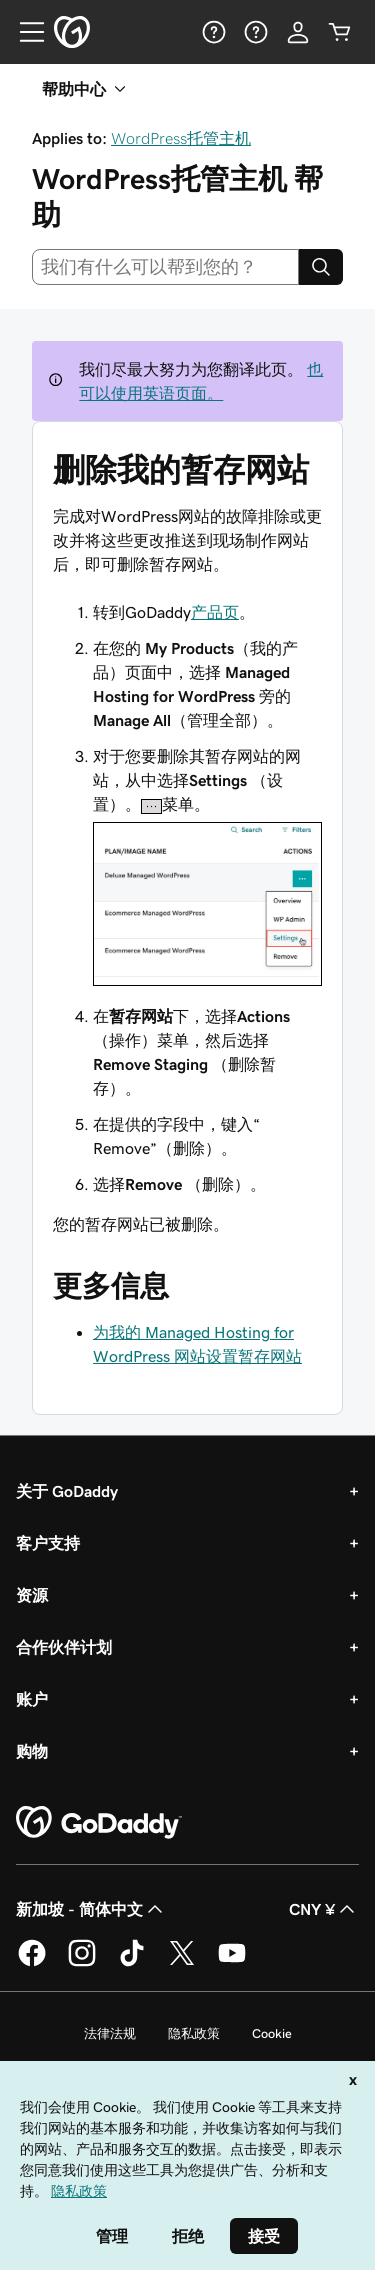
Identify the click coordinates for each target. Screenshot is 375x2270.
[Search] (321, 267)
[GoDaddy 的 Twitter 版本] (182, 1963)
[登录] (298, 32)
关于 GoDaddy (67, 1491)
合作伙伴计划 (64, 1647)
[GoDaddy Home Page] (99, 1823)
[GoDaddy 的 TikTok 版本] (132, 1963)
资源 (32, 1595)
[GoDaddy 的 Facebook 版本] (32, 1963)
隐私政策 (194, 2033)
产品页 (215, 612)
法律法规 (110, 2033)
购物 (32, 1751)
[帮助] (214, 32)
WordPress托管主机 (181, 138)
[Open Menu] (24, 32)
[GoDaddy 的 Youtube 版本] (232, 1963)
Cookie (272, 2033)
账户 (32, 1699)
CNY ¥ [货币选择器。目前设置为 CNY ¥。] (324, 1909)
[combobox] (165, 267)
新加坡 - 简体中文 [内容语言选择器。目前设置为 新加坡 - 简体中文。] (91, 1909)
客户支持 (48, 1543)
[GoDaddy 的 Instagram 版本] (82, 1963)
